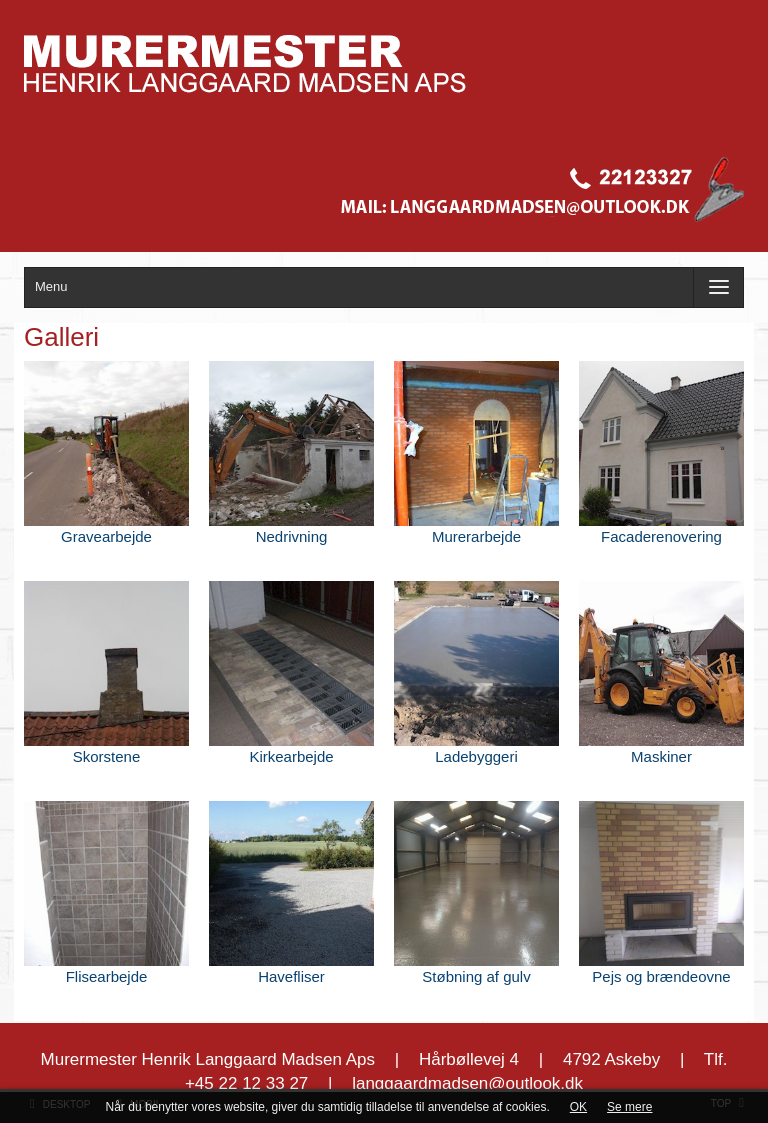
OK (578, 1107)
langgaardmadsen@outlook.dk (467, 1083)
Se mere (629, 1107)
